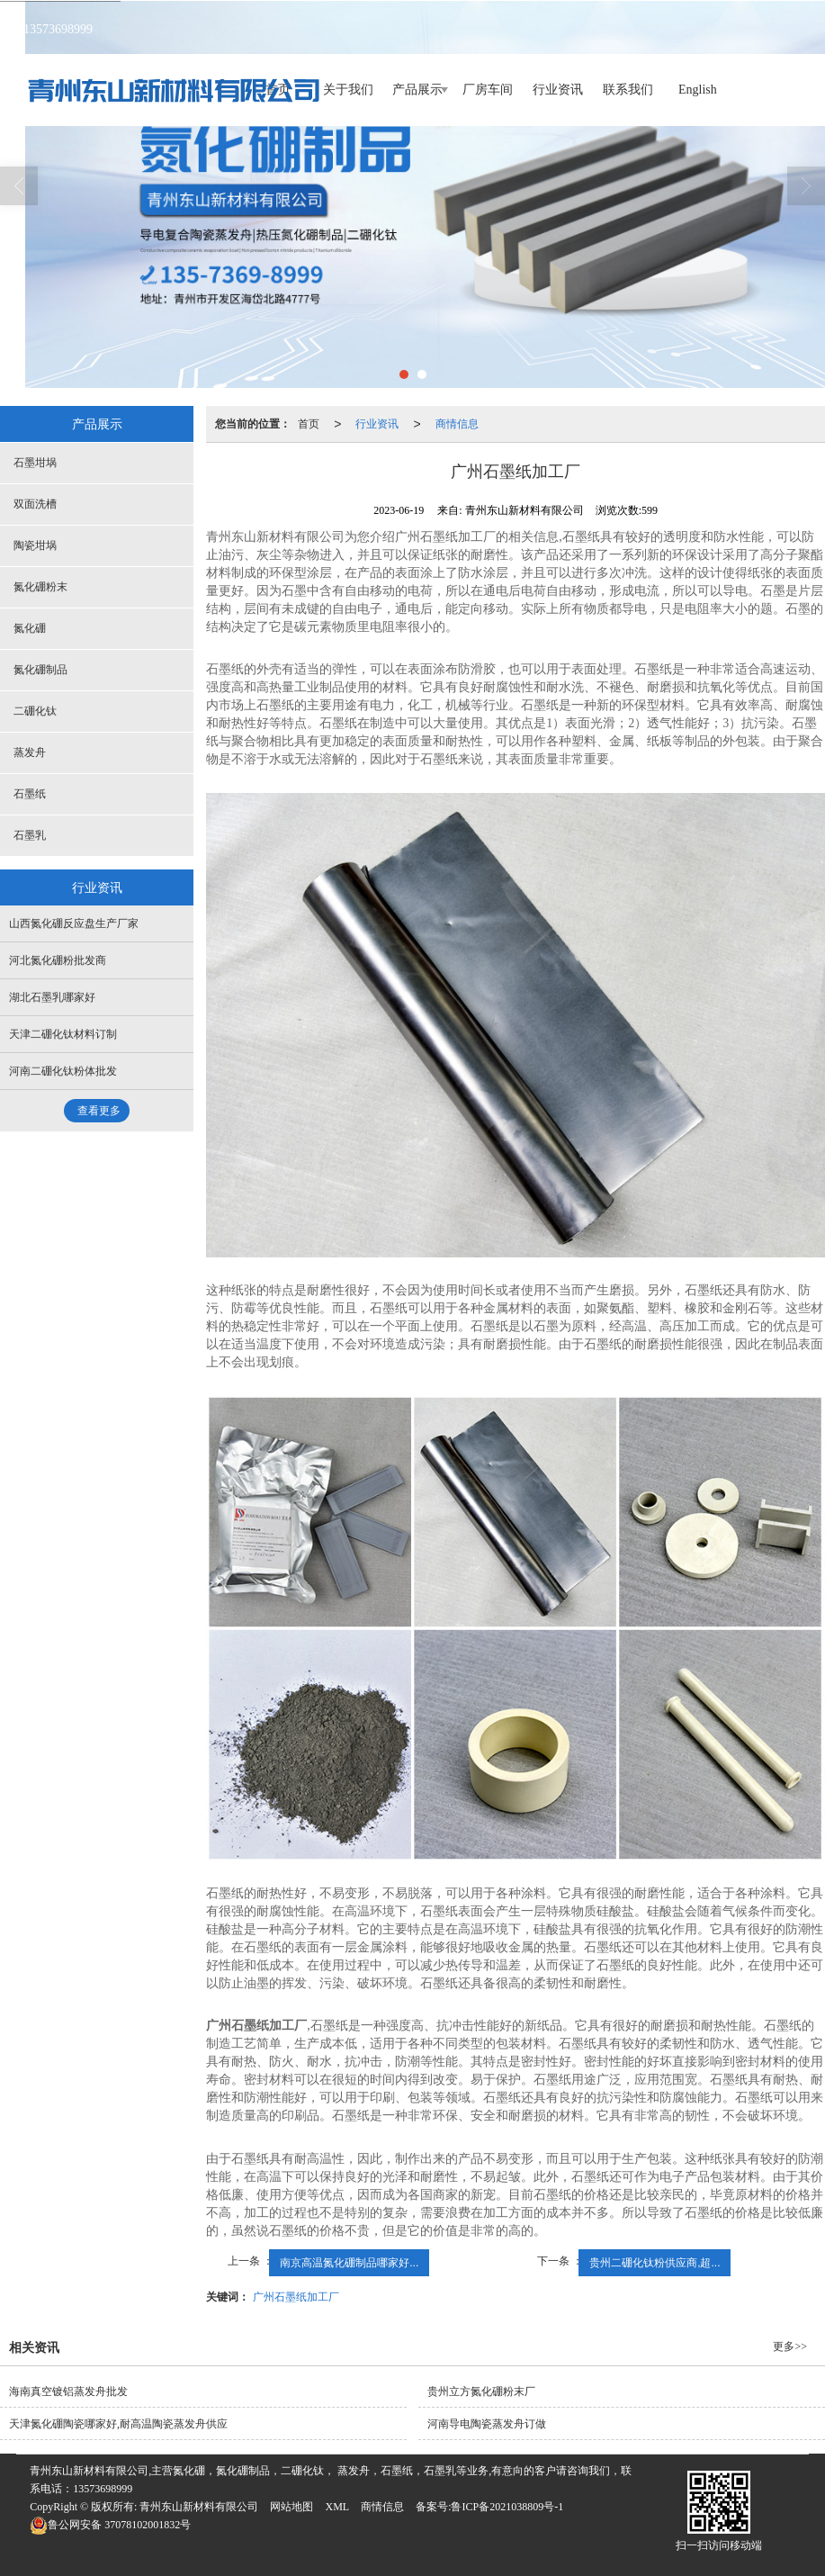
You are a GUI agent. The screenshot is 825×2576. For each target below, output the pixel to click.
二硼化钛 (35, 711)
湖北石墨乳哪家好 (52, 997)
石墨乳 (29, 835)
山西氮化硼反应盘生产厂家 (74, 923)
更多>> (790, 2346)
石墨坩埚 (35, 462)
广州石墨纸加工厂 (296, 2297)
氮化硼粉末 (40, 587)
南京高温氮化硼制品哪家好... (349, 2262)
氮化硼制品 (40, 669)
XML (337, 2506)
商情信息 (457, 424)
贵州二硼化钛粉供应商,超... (654, 2262)
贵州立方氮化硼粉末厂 (481, 2391)
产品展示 (417, 89)
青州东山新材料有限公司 (198, 2506)
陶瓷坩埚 (35, 545)
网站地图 (291, 2506)
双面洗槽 (35, 504)
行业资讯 (558, 89)
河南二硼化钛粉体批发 (63, 1071)
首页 (308, 424)
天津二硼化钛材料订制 (63, 1034)
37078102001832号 (110, 2524)
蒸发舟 (29, 752)
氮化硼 (29, 628)
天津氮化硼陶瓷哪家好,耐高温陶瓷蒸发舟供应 (118, 2424)
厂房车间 (487, 89)
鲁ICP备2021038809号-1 (507, 2506)
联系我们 (628, 89)
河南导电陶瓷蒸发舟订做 (486, 2424)
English (697, 89)
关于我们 (348, 89)
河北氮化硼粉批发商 (57, 960)
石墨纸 (29, 794)
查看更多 (99, 1110)
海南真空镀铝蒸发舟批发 (68, 2391)
